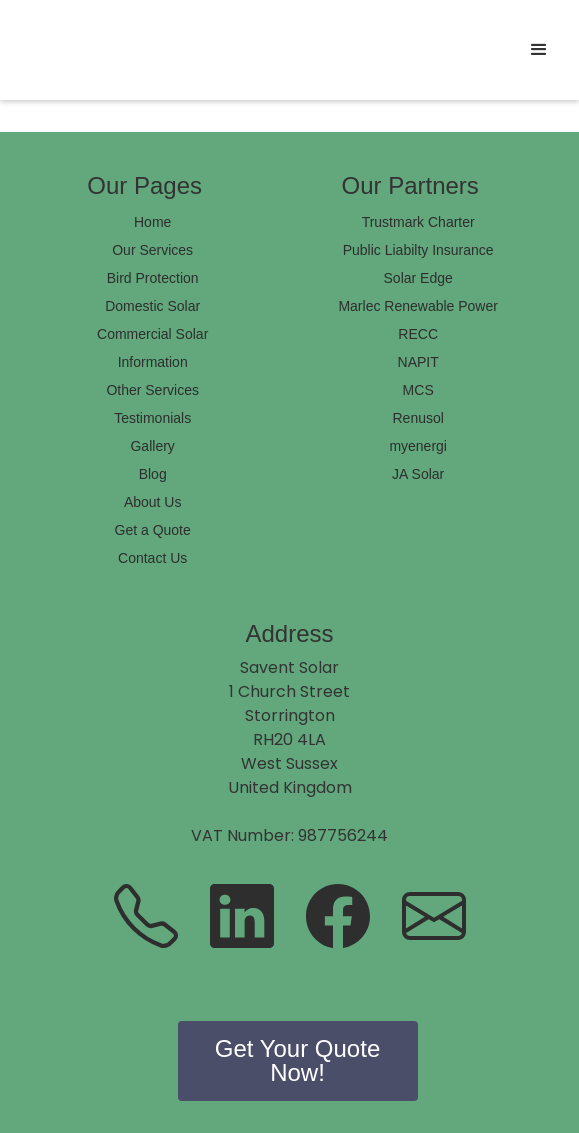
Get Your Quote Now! (297, 1060)
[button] (539, 50)
